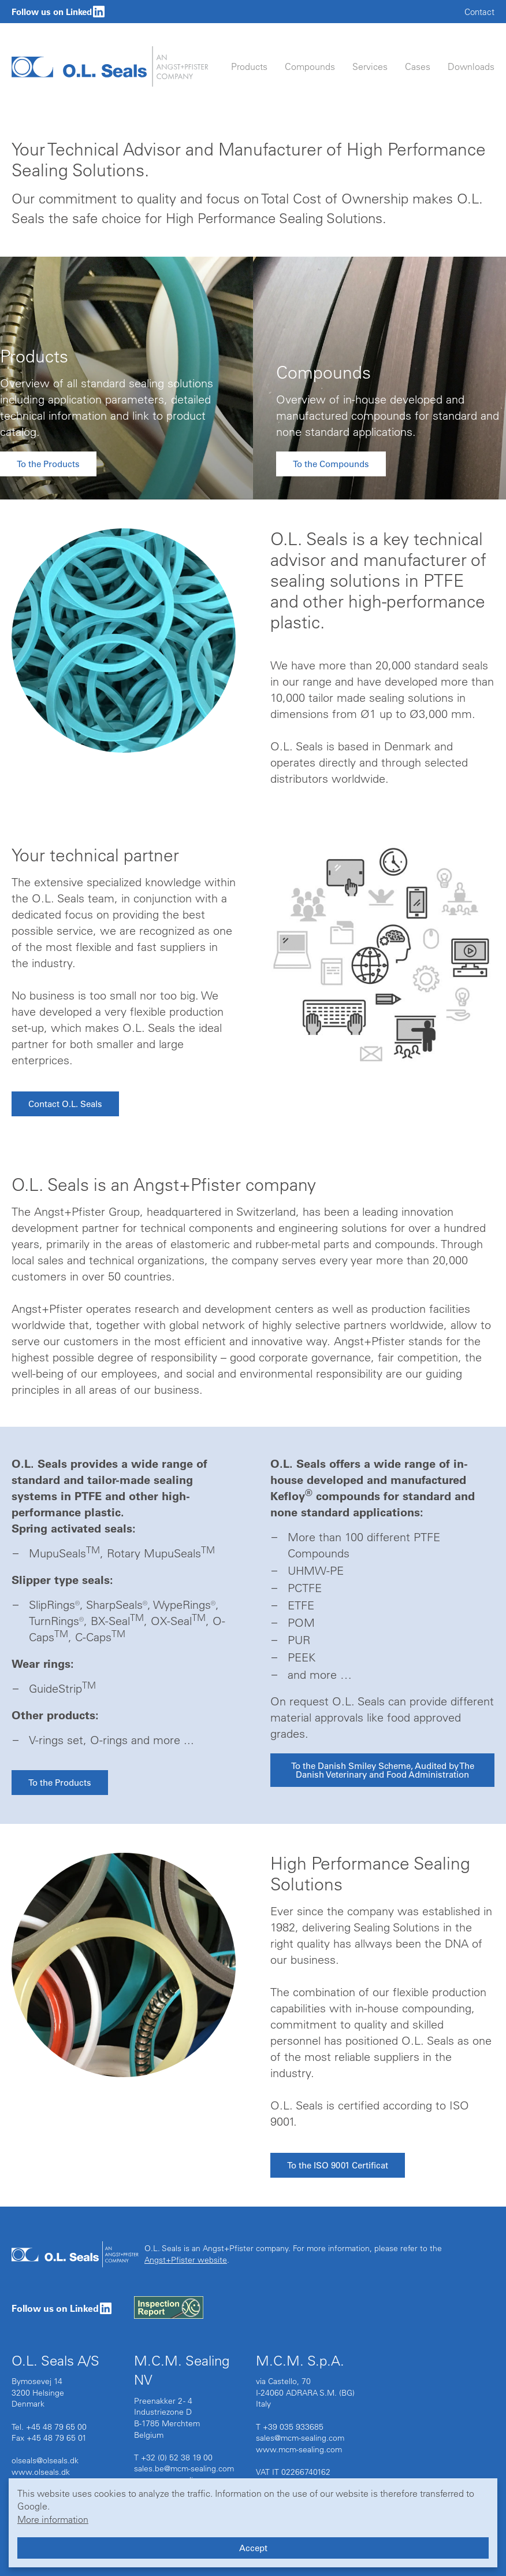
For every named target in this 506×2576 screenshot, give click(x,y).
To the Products (48, 463)
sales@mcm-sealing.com (300, 2438)
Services (370, 66)
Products (249, 66)
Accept (253, 2547)
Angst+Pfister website (185, 2260)
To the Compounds (331, 463)
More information (52, 2519)
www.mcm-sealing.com (299, 2449)
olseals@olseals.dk (45, 2460)
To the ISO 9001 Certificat (337, 2165)
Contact (479, 11)
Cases (417, 66)
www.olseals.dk (41, 2472)
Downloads (471, 66)
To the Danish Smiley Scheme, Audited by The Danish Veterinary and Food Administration (382, 1770)
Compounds (310, 66)
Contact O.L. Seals (65, 1103)
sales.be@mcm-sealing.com (184, 2468)
